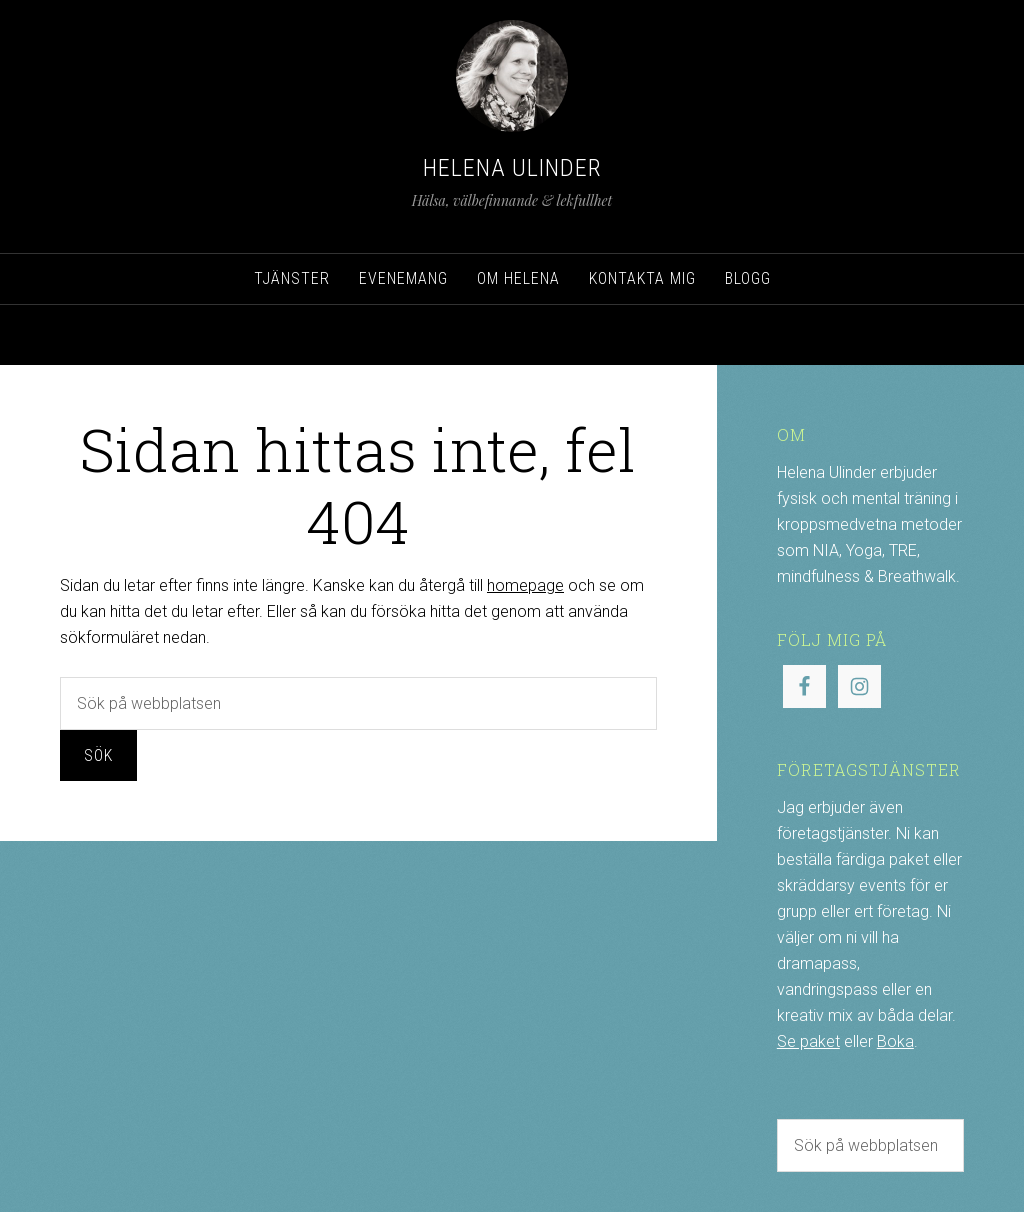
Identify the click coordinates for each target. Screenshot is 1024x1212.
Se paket (808, 1041)
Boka (895, 1041)
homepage (525, 585)
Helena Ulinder (512, 168)
